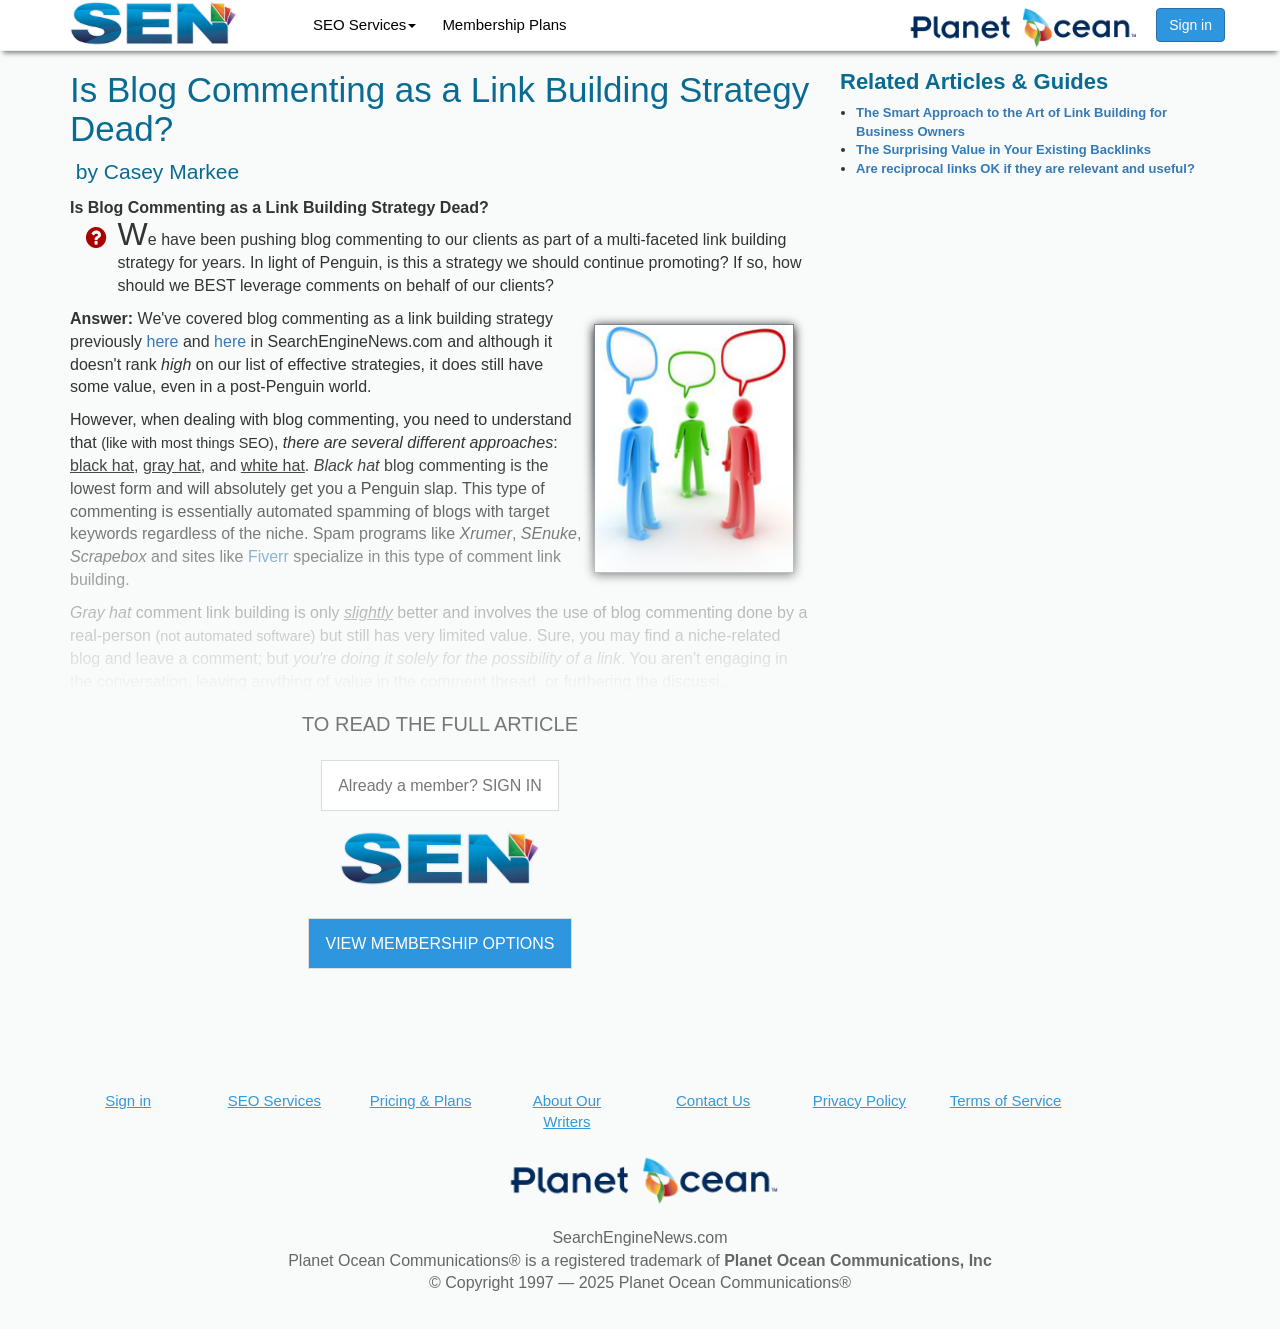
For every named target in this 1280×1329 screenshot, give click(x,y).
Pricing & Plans (421, 1100)
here (162, 341)
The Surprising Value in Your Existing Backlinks (1003, 149)
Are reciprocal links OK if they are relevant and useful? (1025, 168)
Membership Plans (504, 24)
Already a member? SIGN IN (440, 785)
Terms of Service (1006, 1100)
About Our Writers (567, 1111)
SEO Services (364, 24)
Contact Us (713, 1100)
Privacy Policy (859, 1100)
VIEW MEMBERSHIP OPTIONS (439, 943)
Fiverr (268, 556)
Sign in (1190, 25)
